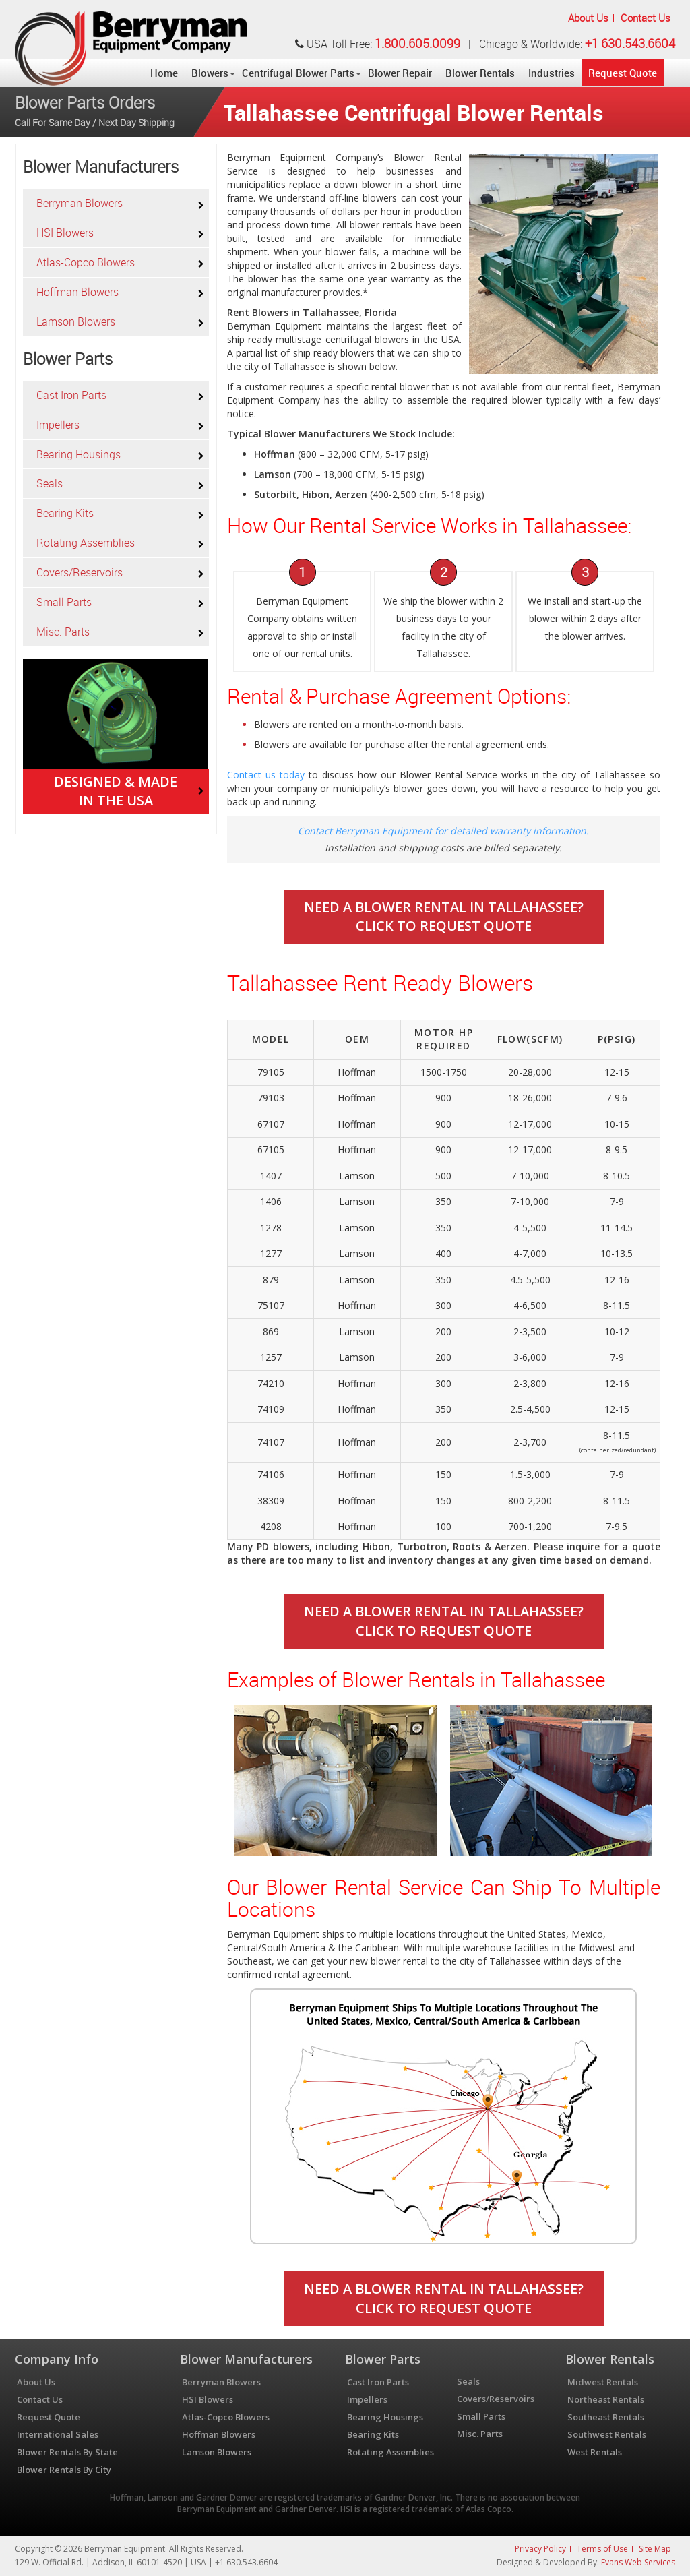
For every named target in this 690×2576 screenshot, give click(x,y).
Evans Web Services (638, 2562)
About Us (588, 17)
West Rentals (594, 2452)
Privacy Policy (540, 2548)
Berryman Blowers (79, 202)
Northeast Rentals (605, 2399)
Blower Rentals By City (64, 2469)
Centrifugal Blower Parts (298, 73)
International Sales (57, 2434)
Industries (551, 73)
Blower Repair (400, 73)
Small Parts (64, 601)
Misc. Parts (63, 631)
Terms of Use (602, 2548)
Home (164, 73)
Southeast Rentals (605, 2417)
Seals (49, 483)
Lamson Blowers (75, 321)
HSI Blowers (65, 232)
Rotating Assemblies (85, 542)
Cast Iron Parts (71, 395)
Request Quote (622, 73)
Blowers (209, 73)
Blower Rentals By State (67, 2452)
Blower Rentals (480, 73)
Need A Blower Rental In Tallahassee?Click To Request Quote (444, 917)
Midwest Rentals (602, 2382)
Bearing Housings (78, 454)
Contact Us (645, 17)
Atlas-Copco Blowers (85, 262)
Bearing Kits (65, 512)
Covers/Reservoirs (79, 572)
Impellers (58, 424)
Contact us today (266, 774)
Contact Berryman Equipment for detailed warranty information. (443, 830)
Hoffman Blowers (77, 291)
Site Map (655, 2548)
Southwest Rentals (606, 2434)
